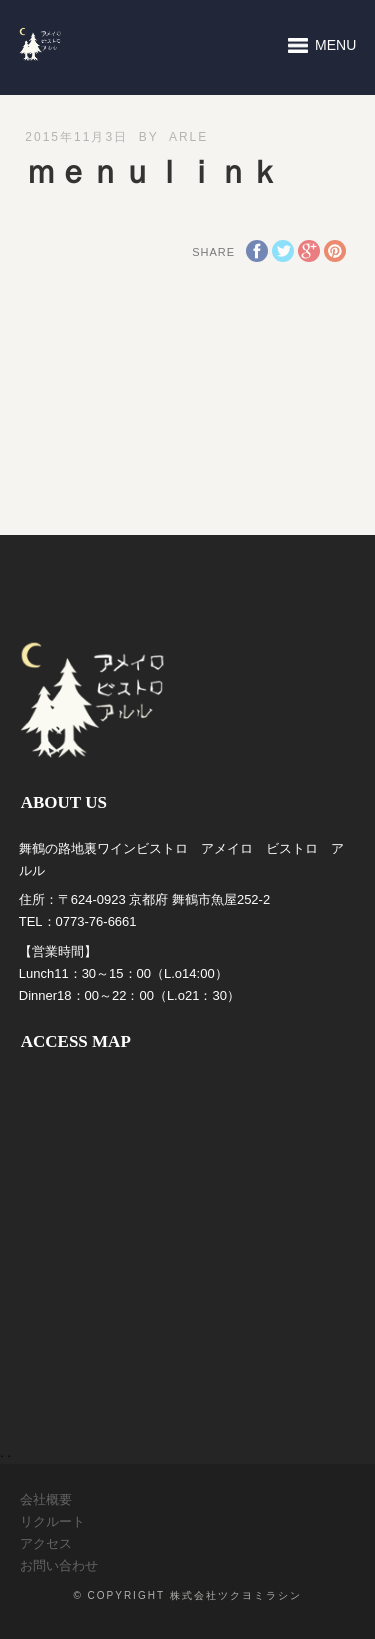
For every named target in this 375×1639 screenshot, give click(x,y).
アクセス (46, 1543)
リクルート (52, 1521)
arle (188, 137)
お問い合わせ (59, 1565)
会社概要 (46, 1499)
